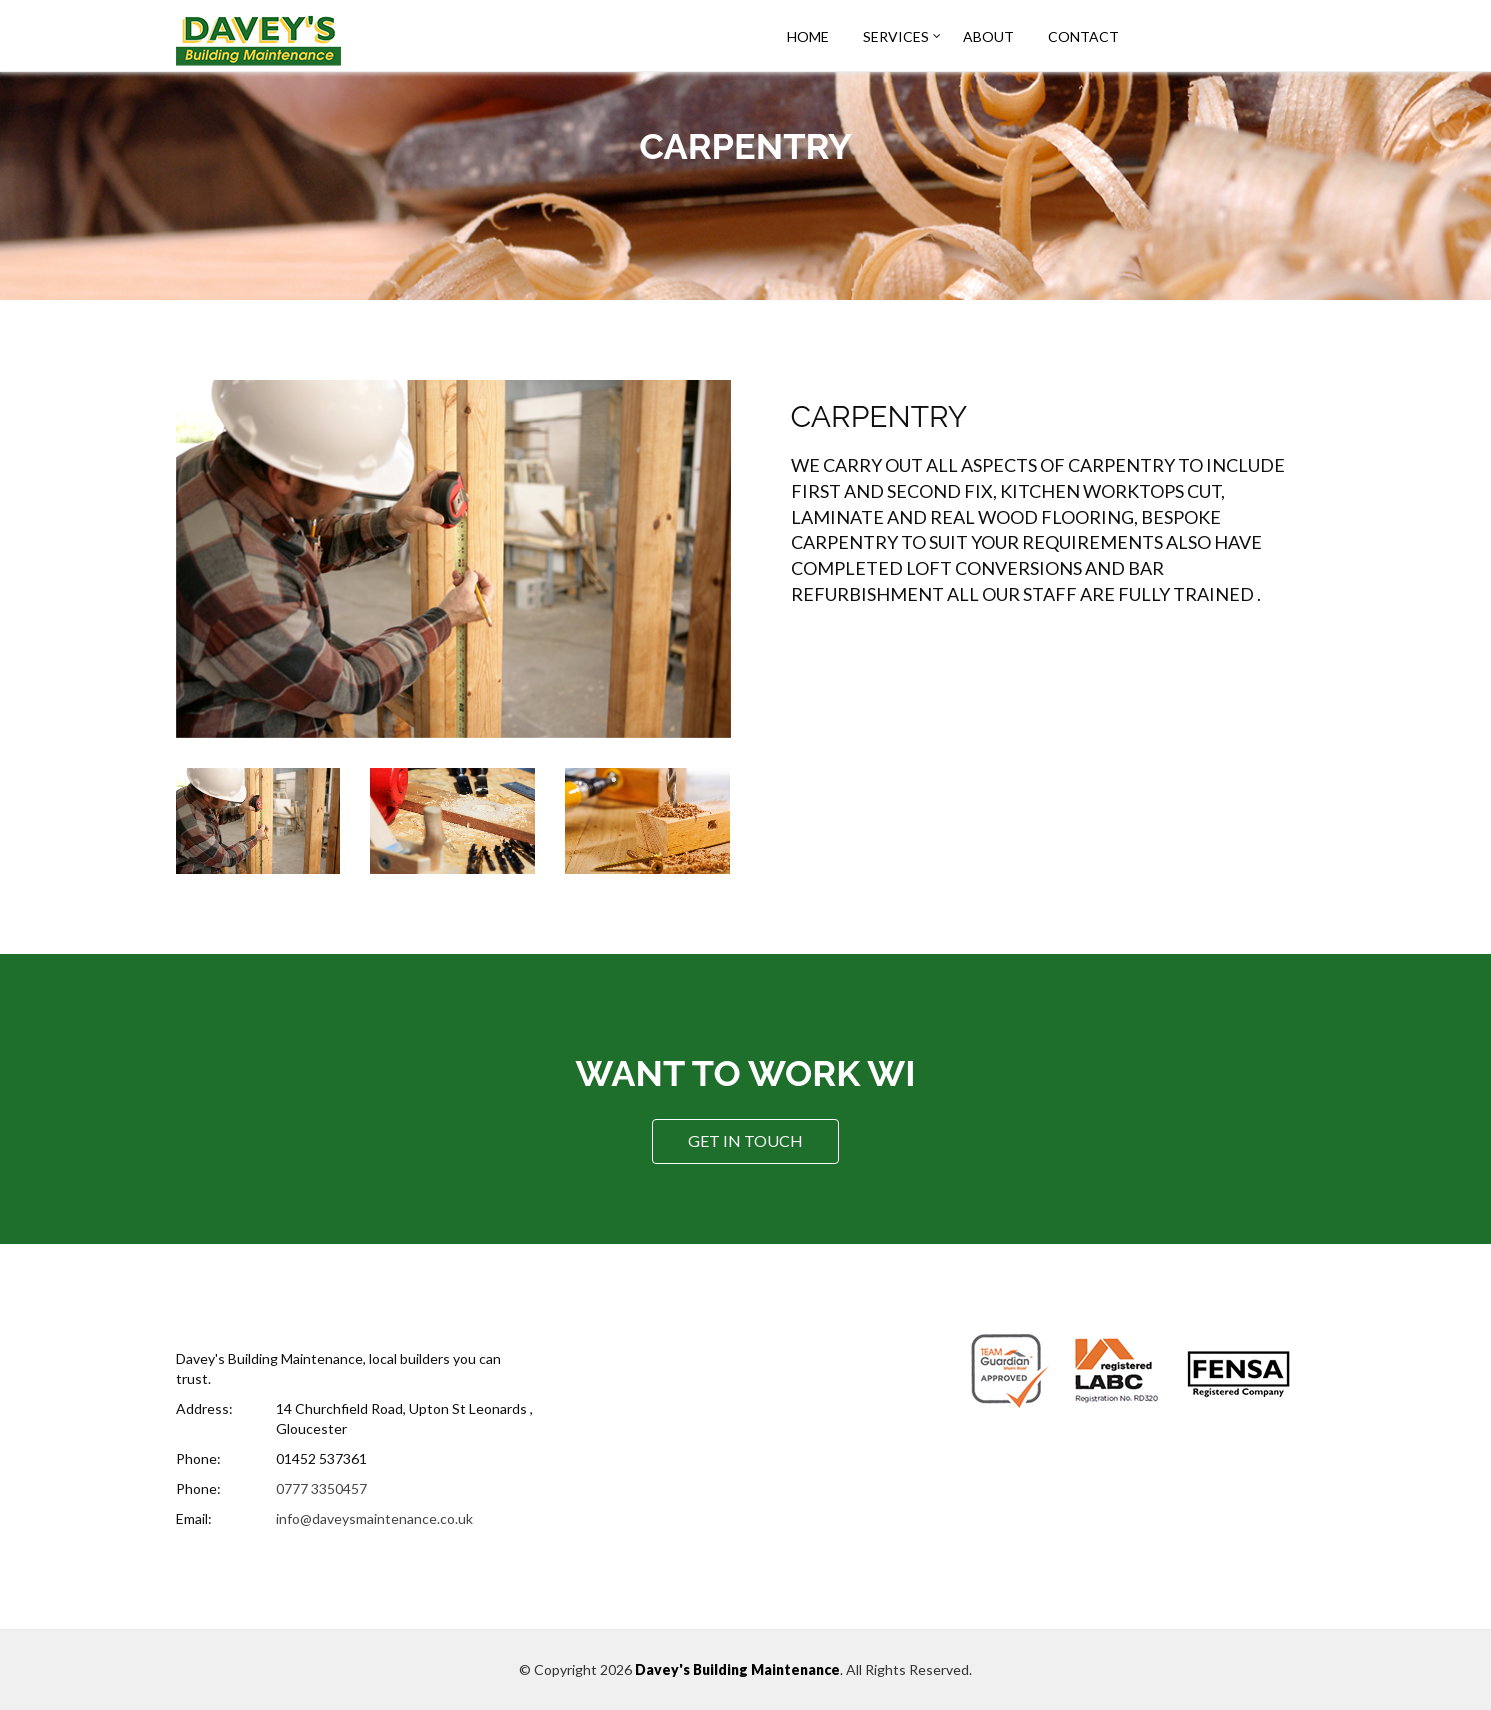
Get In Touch (745, 1140)
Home (808, 36)
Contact (1083, 36)
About (988, 36)
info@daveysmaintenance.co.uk (374, 1518)
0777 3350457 (321, 1488)
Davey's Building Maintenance (737, 1669)
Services (896, 36)
